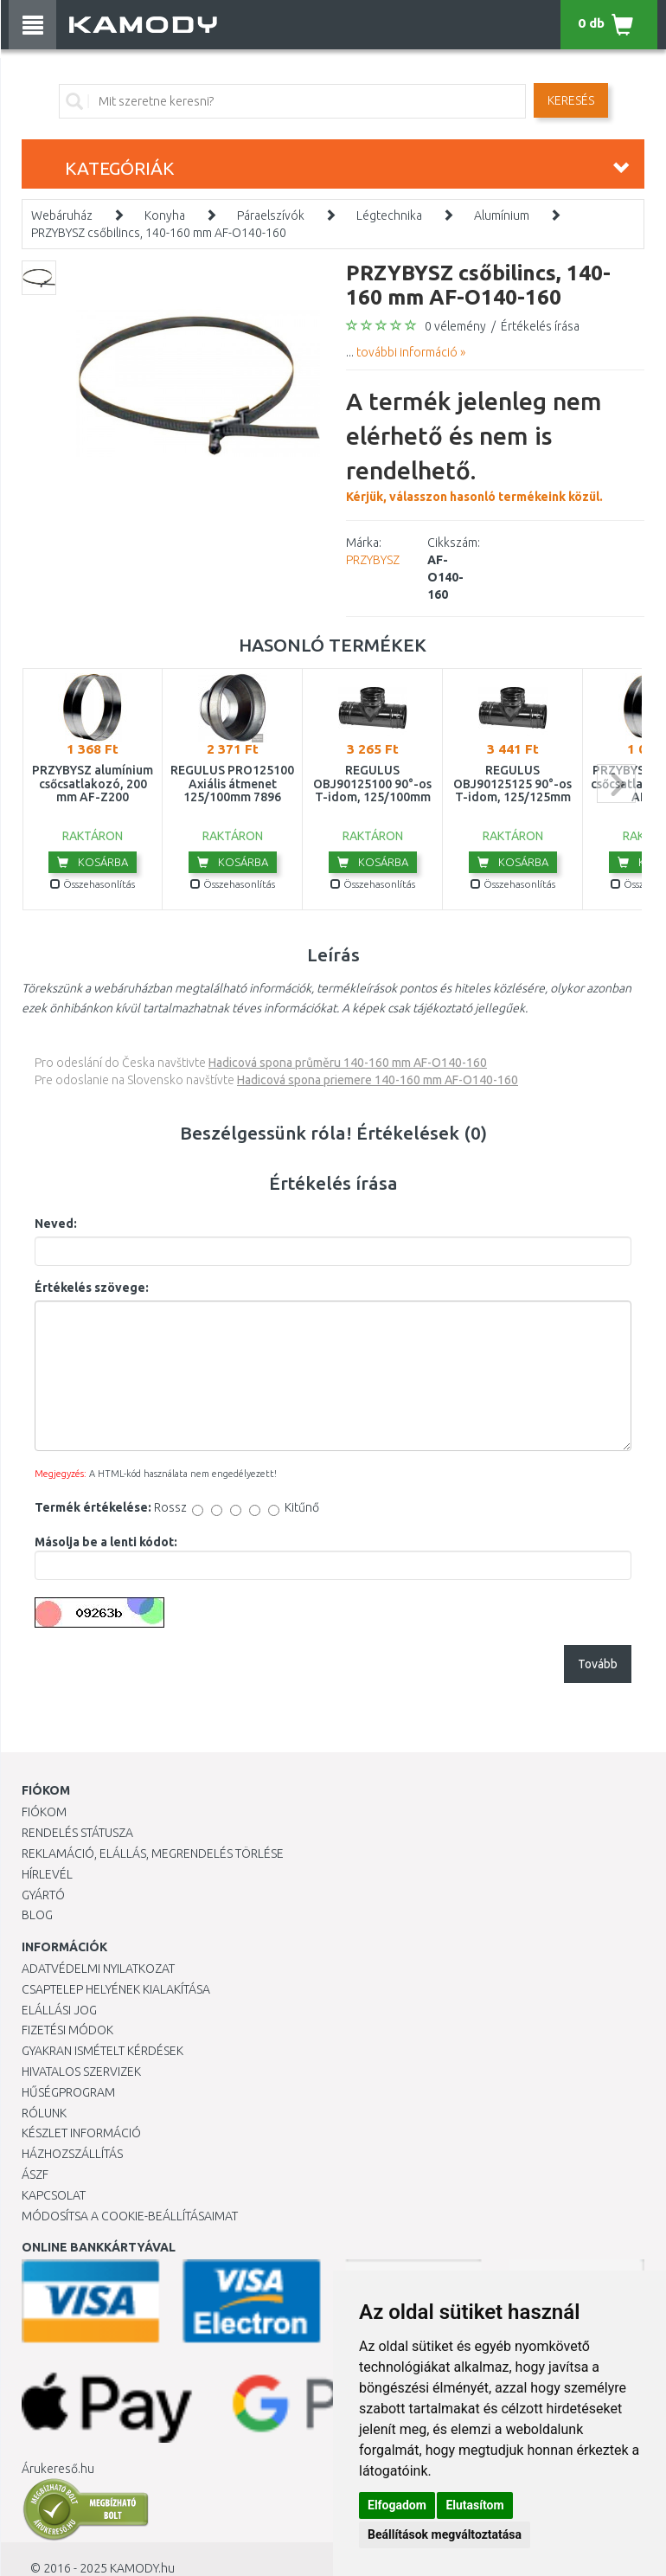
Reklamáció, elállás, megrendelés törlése (153, 1853)
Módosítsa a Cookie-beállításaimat (130, 2216)
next (616, 783)
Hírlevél (47, 1874)
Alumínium (501, 215)
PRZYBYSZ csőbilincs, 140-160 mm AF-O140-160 (158, 233)
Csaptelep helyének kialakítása (116, 1989)
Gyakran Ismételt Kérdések (102, 2051)
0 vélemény (455, 326)
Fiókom (44, 1812)
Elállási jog (59, 2010)
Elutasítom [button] (474, 2505)
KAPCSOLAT (54, 2195)
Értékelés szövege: (92, 1287)
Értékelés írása (540, 326)
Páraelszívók (270, 215)
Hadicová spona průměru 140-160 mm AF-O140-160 (347, 1063)
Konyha (164, 215)
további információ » (410, 352)
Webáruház (62, 215)
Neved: (56, 1223)
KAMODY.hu (142, 2568)
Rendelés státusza (77, 1833)
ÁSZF (35, 2174)
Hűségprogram (68, 2092)
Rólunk (44, 2113)
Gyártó (43, 1895)
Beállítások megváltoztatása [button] (445, 2534)
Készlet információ (81, 2133)
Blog (37, 1915)
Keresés (571, 100)
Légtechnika (389, 215)
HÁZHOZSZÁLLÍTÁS (72, 2154)
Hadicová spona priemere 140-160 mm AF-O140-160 (377, 1080)
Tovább (598, 1664)
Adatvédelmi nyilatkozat (98, 1968)
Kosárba (92, 862)
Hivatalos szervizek (81, 2071)
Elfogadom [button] (397, 2505)
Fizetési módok (67, 2030)
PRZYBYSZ (373, 560)
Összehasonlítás (92, 884)
